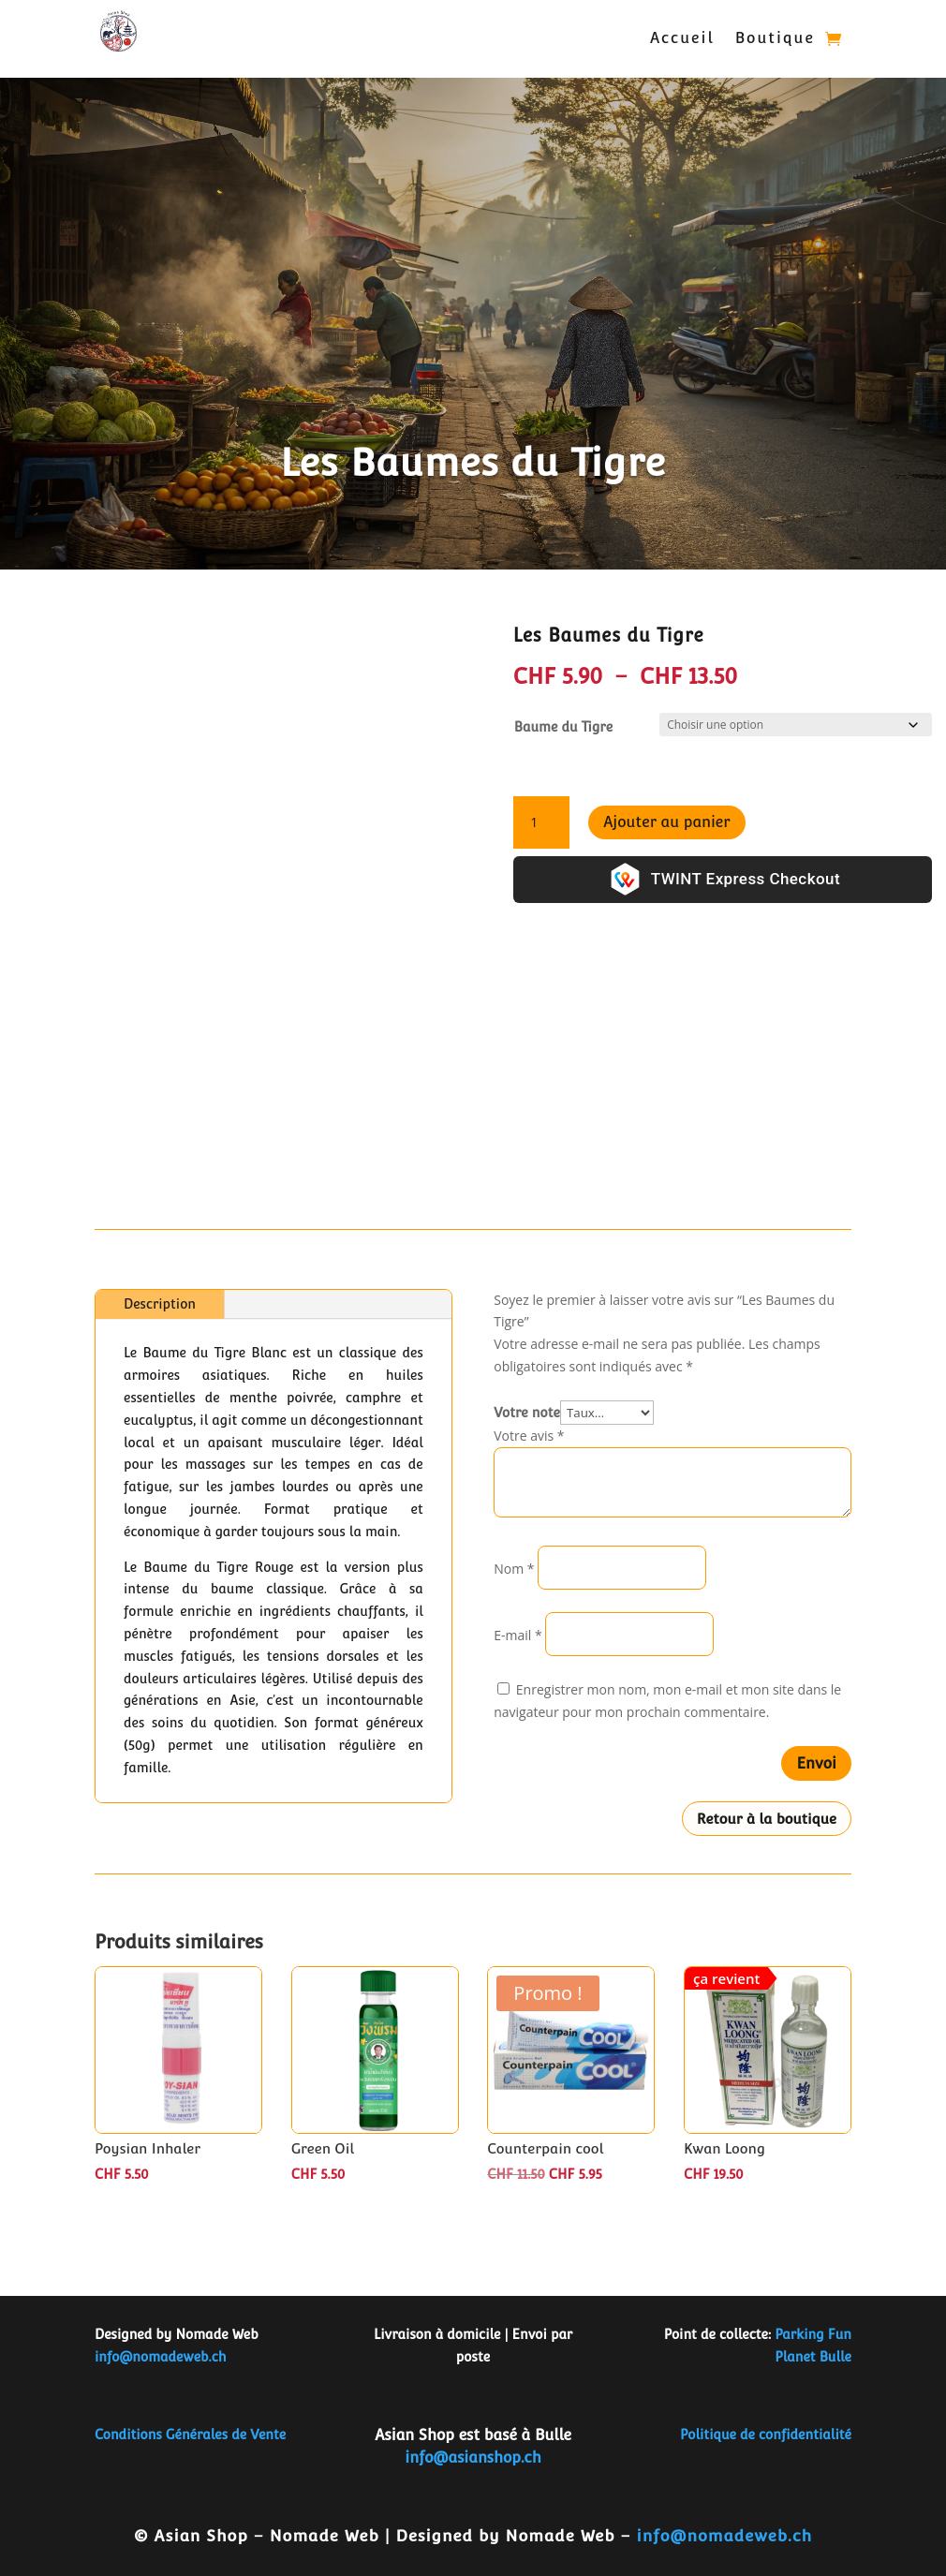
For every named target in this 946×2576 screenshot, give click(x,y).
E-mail (517, 1635)
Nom (514, 1568)
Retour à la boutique (766, 1819)
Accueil (682, 38)
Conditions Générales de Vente (190, 2434)
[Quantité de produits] (541, 822)
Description (160, 1303)
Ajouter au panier (667, 822)
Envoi (816, 1763)
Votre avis (529, 1435)
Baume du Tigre (563, 726)
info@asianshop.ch (472, 2457)
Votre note (527, 1412)
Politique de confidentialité (765, 2434)
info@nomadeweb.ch (161, 2356)
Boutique (775, 38)
